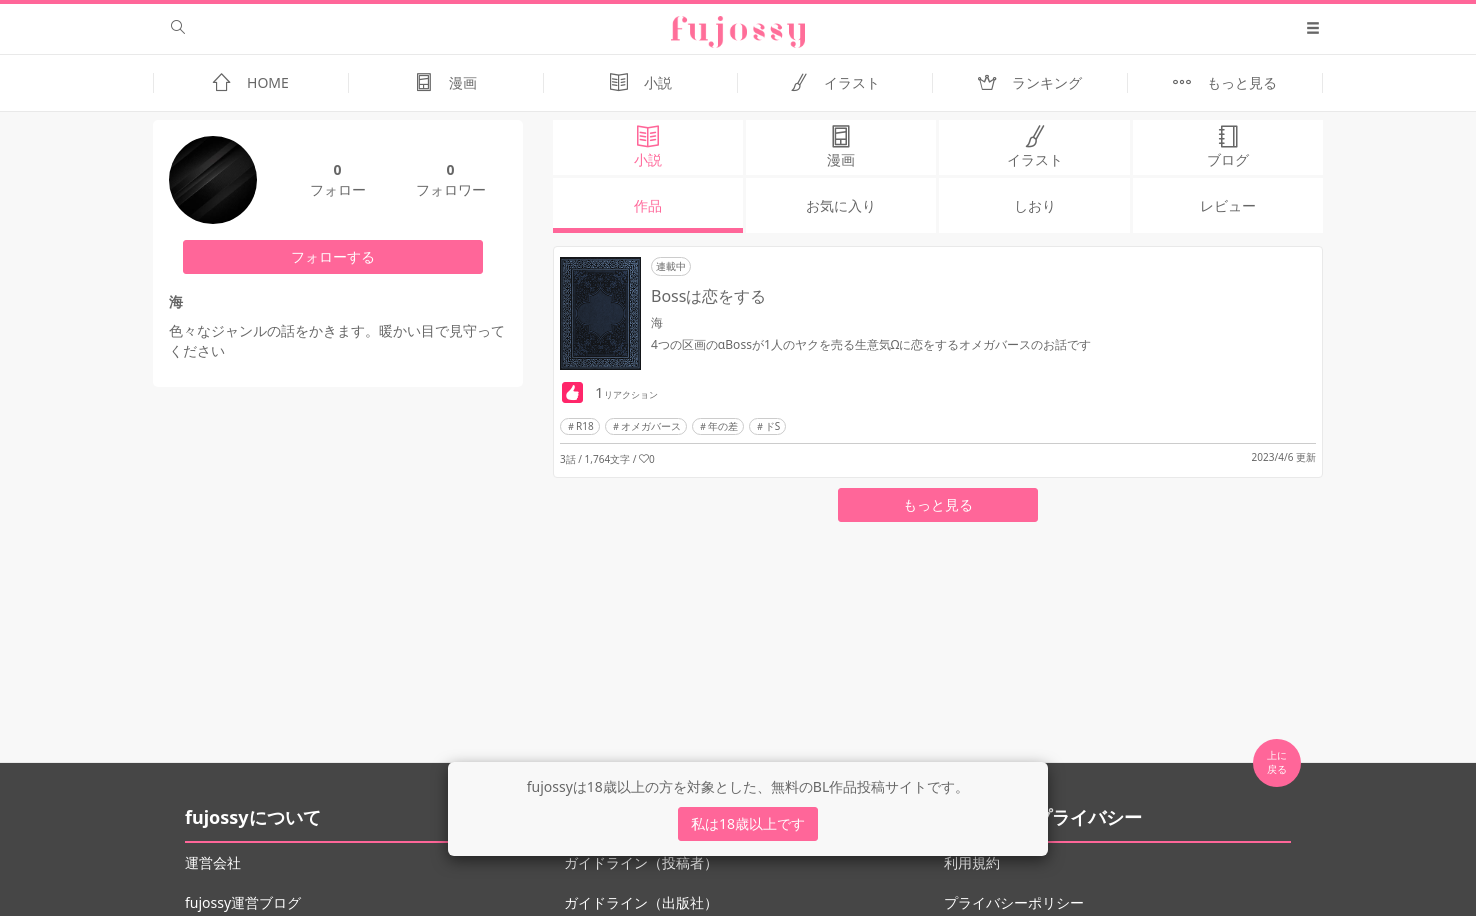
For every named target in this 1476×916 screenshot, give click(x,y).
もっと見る (938, 504)
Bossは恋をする (708, 296)
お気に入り (841, 205)
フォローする (333, 256)
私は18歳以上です (748, 823)
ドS (773, 426)
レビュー (1228, 205)
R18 (585, 426)
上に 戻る (1277, 762)
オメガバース (651, 426)
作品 (648, 205)
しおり (1035, 205)
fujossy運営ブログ (243, 902)
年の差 (723, 426)
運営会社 (213, 862)
